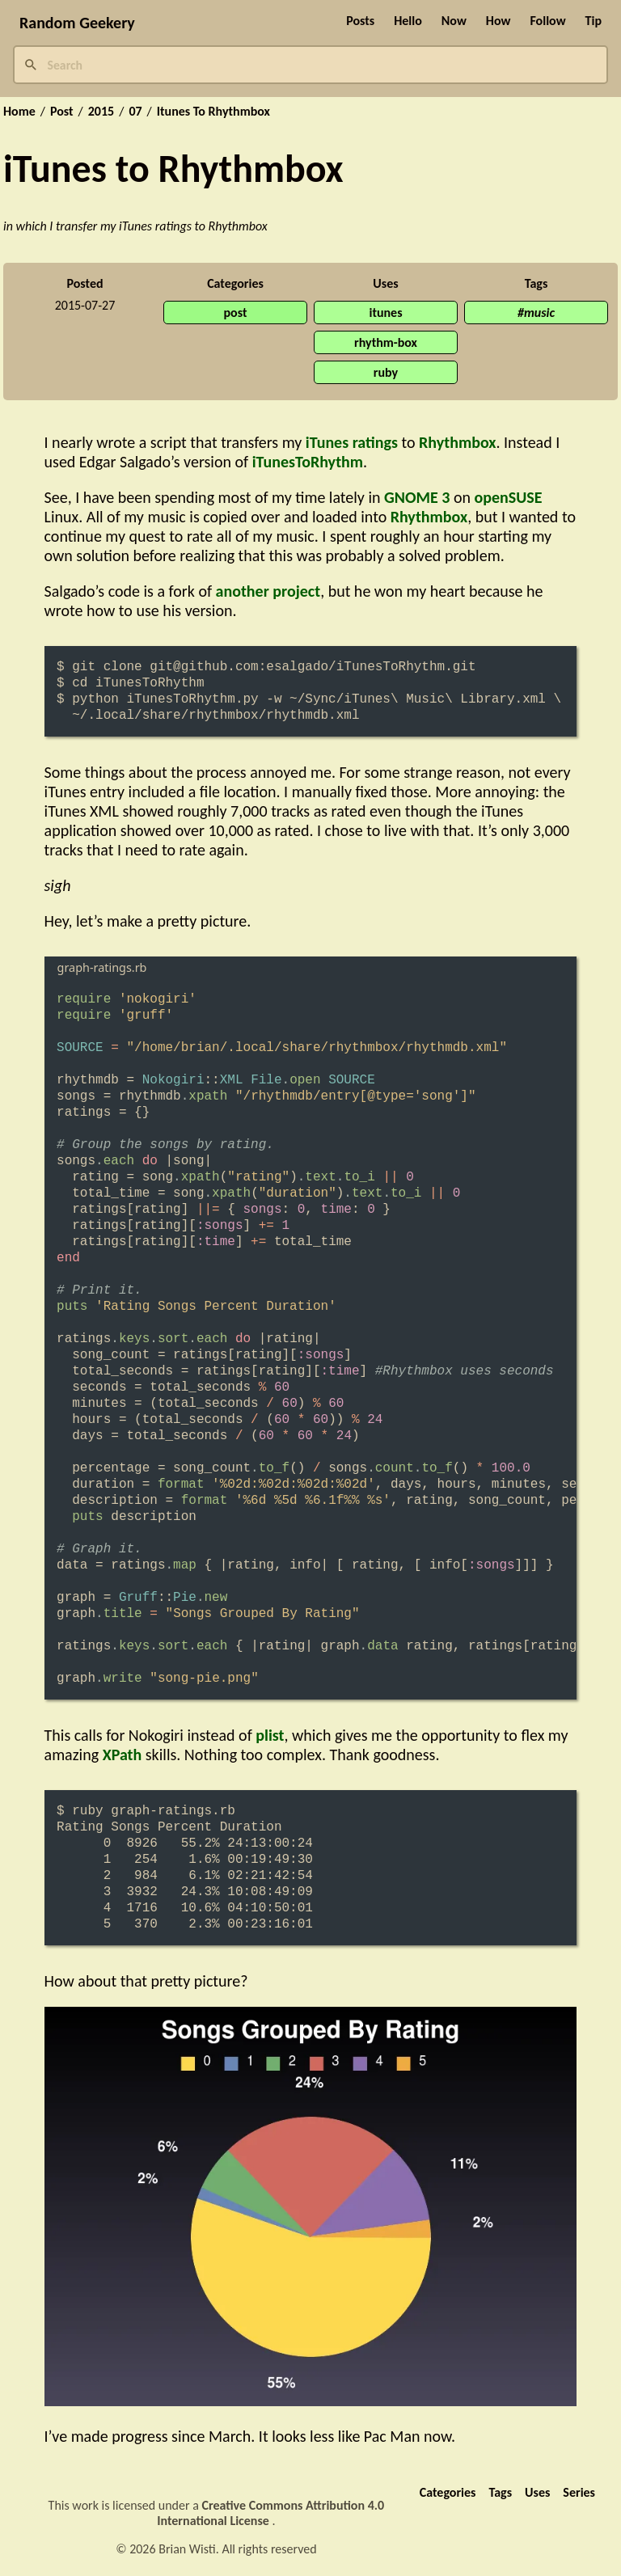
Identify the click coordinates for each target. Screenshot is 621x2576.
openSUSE (509, 497)
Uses (537, 2492)
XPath (122, 1754)
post (235, 312)
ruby (386, 372)
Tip (593, 20)
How (498, 20)
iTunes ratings (352, 442)
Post (62, 111)
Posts (360, 20)
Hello (408, 20)
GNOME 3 (417, 497)
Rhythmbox (457, 442)
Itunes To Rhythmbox (213, 111)
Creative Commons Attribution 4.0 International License (270, 2513)
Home (19, 111)
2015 (101, 111)
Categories (448, 2492)
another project (268, 591)
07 (135, 111)
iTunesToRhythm (307, 461)
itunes (385, 312)
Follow (547, 20)
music (539, 312)
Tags (500, 2492)
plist (270, 1735)
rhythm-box (385, 342)
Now (454, 20)
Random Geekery (77, 22)
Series (579, 2492)
